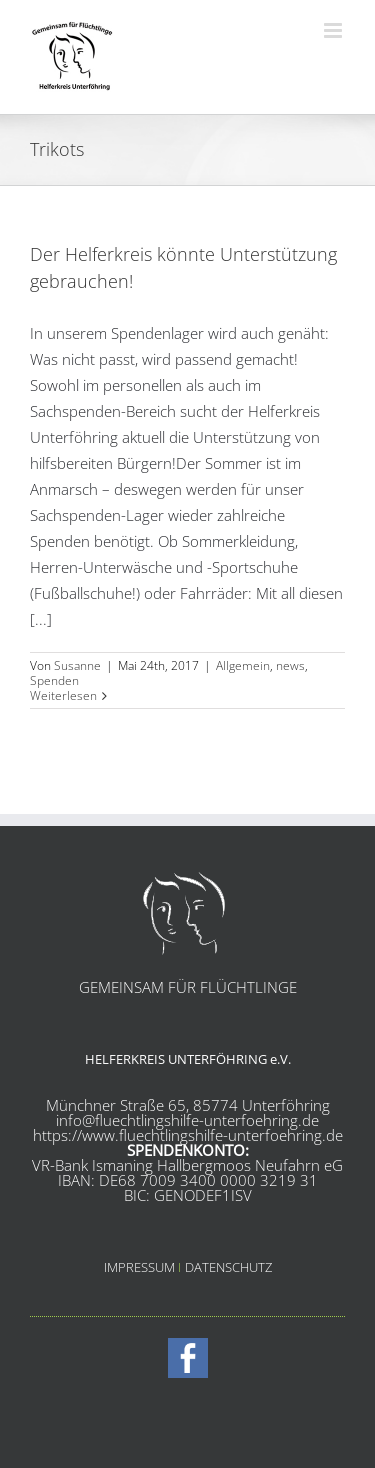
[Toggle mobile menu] (334, 30)
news (290, 665)
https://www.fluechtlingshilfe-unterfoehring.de (188, 1135)
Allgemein (243, 665)
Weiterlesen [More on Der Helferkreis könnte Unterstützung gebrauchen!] (63, 695)
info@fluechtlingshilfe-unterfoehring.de (187, 1120)
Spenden (54, 680)
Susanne (77, 665)
